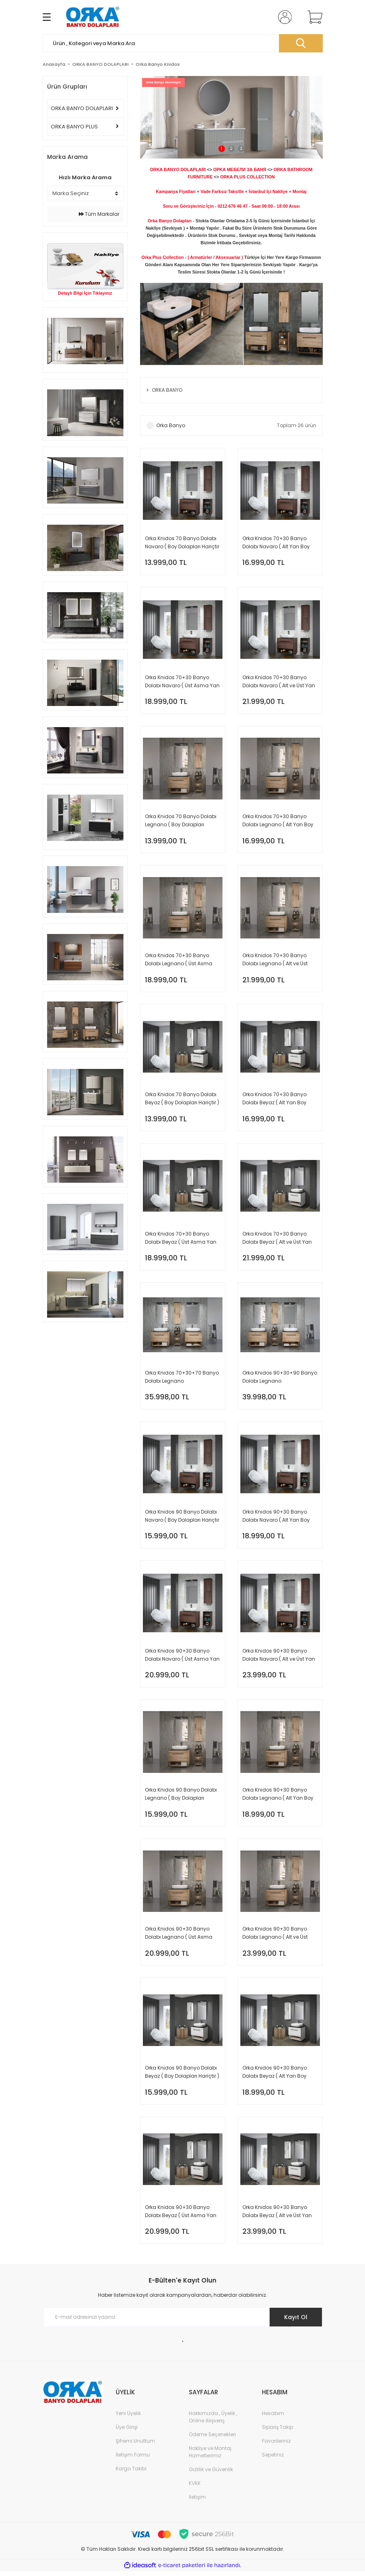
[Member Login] (283, 17)
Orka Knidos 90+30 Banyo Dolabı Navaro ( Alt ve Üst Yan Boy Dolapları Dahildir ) (278, 1658)
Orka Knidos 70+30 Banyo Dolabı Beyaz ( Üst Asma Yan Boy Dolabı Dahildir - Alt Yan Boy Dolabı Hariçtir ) (180, 1240)
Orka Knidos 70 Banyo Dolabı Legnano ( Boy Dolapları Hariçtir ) (180, 822)
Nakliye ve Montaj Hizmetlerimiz (210, 2457)
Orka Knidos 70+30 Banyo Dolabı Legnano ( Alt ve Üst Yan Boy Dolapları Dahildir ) (276, 961)
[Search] (183, 43)
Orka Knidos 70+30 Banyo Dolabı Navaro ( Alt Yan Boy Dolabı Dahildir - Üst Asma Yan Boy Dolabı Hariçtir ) (276, 543)
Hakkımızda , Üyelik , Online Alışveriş (213, 2422)
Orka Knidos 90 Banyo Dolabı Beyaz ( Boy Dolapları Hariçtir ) (182, 2075)
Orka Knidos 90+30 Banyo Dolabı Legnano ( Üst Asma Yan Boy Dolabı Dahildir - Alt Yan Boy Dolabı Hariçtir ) (179, 1937)
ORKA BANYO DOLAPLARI (82, 108)
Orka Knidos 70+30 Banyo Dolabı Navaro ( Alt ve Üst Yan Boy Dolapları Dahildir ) (278, 682)
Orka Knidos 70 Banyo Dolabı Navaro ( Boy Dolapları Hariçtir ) (182, 543)
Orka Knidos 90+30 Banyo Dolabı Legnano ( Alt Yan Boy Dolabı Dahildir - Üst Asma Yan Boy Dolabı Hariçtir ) (277, 1797)
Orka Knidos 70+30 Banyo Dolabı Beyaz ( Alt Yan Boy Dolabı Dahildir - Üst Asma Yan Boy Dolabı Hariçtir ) (275, 1100)
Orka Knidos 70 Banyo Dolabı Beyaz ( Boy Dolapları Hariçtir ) (182, 1100)
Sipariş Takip (277, 2431)
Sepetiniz (273, 2459)
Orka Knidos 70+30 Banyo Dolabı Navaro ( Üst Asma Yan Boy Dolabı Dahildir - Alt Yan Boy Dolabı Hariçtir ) (182, 682)
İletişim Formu (133, 2459)
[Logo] (93, 17)
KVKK (195, 2488)
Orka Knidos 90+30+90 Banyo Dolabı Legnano (279, 1378)
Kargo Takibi (131, 2473)
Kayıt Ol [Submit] (295, 2322)
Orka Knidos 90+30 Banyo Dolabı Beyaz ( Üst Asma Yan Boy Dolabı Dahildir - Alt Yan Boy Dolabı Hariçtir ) (180, 2216)
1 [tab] (221, 149)
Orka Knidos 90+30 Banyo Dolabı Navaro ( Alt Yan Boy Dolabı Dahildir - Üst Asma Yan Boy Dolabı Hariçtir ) (276, 1519)
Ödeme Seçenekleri (212, 2439)
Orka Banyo (170, 425)
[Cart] (313, 17)
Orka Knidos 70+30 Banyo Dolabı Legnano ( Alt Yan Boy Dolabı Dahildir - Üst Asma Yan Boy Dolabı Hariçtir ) (277, 822)
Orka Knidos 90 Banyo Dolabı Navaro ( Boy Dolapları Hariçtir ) (182, 1519)
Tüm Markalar (99, 214)
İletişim (197, 2501)
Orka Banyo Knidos (158, 64)
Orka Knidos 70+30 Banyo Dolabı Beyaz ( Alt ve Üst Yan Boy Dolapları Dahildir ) (277, 1240)
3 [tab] (241, 149)
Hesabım (273, 2418)
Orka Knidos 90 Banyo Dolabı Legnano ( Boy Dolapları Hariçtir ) (181, 1797)
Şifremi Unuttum (135, 2445)
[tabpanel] (231, 117)
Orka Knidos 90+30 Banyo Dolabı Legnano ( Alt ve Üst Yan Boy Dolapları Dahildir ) (276, 1937)
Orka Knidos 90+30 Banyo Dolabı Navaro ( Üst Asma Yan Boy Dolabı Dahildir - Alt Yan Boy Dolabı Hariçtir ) (182, 1658)
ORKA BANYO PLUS (74, 126)
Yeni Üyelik (128, 2418)
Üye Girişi (127, 2431)
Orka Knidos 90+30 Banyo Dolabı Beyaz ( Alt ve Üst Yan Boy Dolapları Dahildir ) (277, 2216)
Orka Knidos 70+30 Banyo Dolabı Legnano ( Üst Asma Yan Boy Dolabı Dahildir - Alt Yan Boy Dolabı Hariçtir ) (179, 961)
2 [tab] (231, 149)
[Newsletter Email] (183, 2322)
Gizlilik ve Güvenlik (211, 2474)
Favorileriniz (276, 2445)
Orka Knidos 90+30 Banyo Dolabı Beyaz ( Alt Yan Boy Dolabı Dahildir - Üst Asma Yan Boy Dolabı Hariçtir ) (275, 2076)
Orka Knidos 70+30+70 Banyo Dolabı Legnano (182, 1378)
